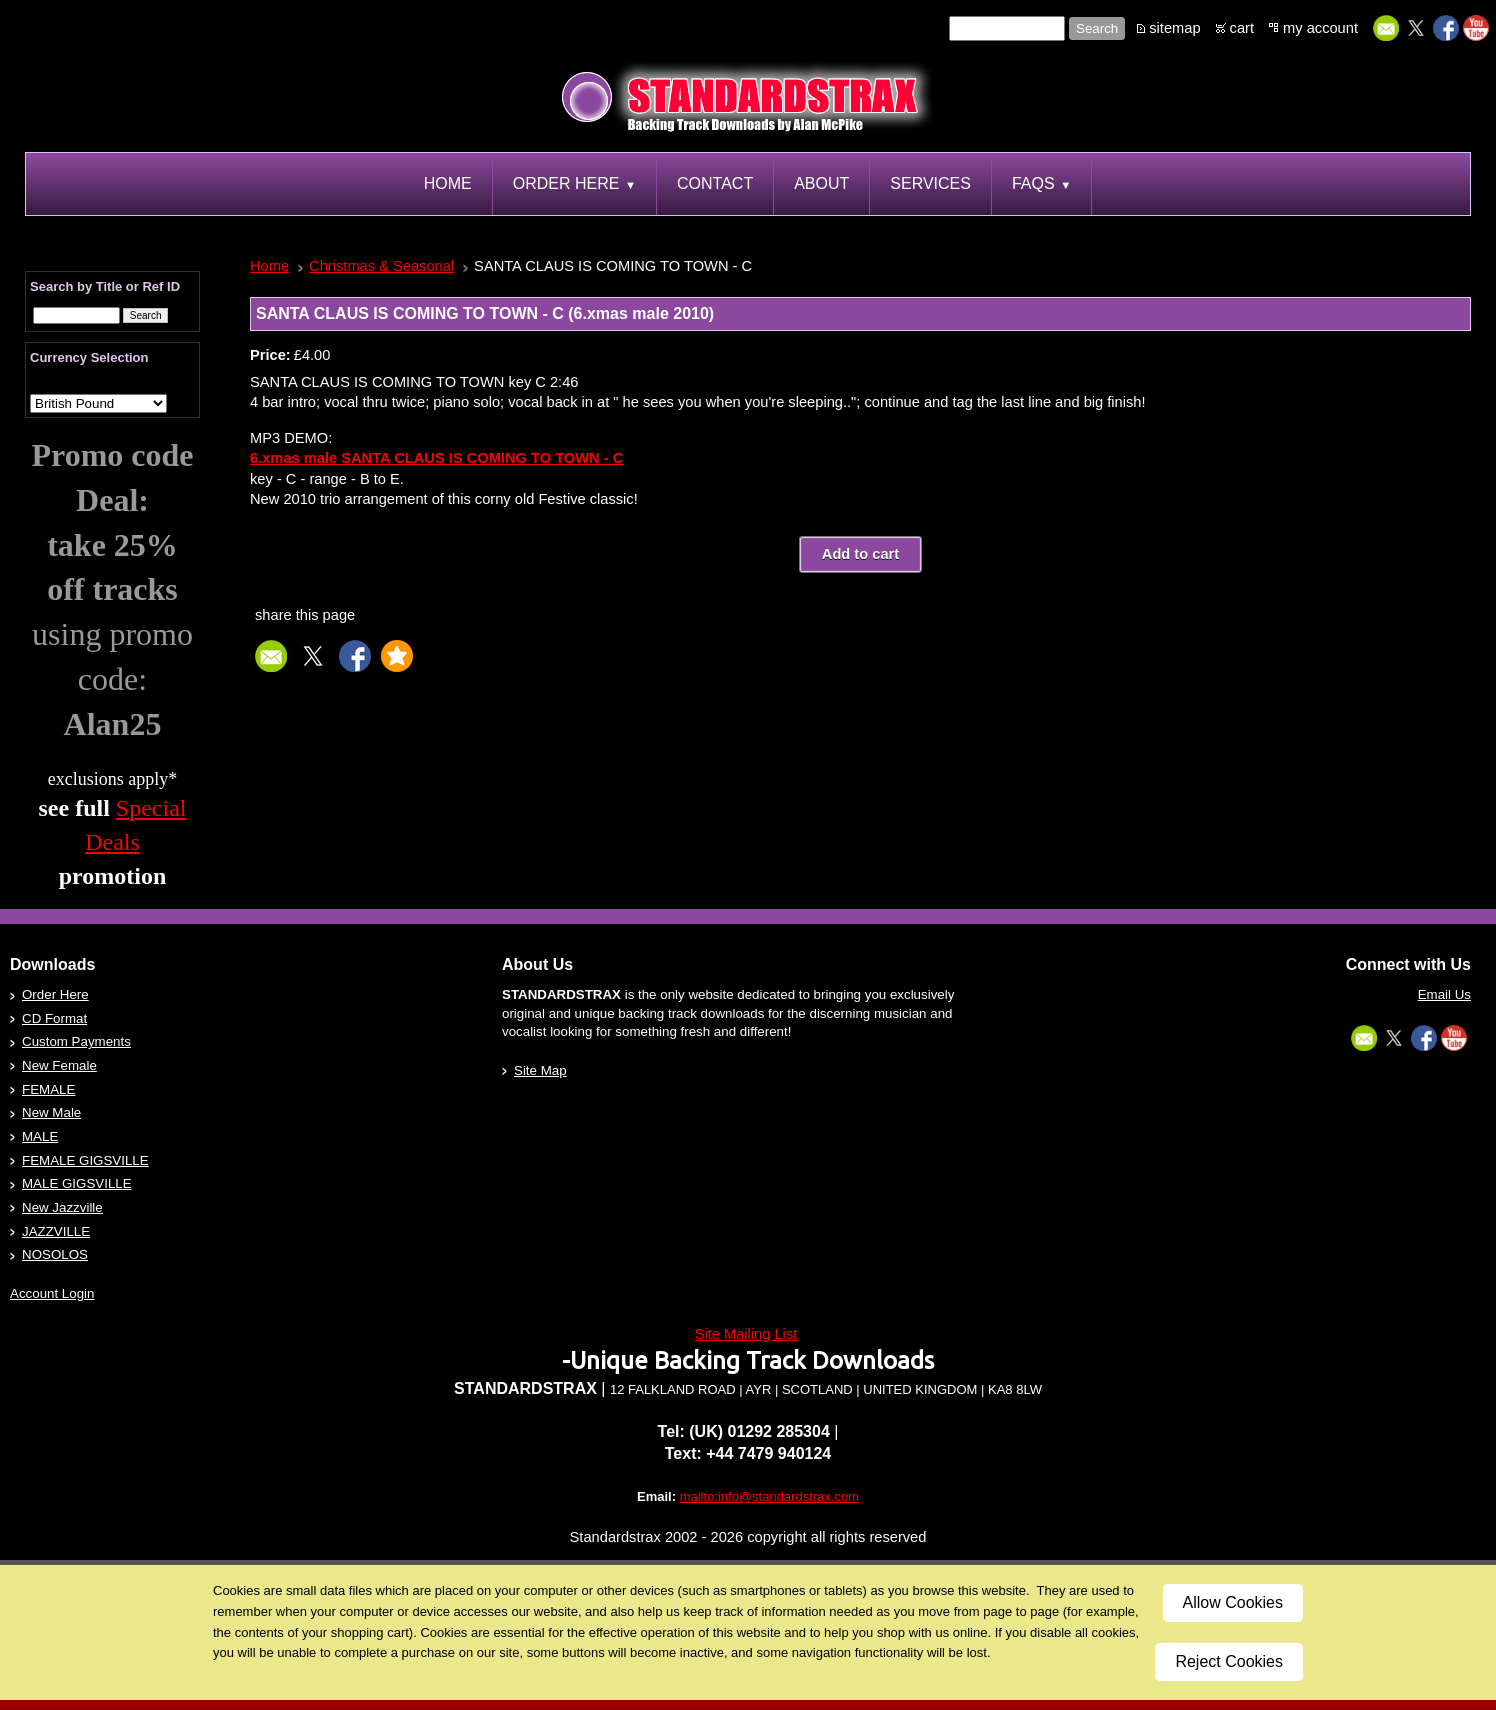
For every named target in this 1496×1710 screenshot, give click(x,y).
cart (1242, 28)
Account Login (52, 1293)
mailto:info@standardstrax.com (769, 1496)
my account (1320, 28)
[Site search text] (1007, 28)
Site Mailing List (746, 1334)
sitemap (1174, 28)
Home (269, 266)
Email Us (1444, 994)
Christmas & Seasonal (381, 266)
